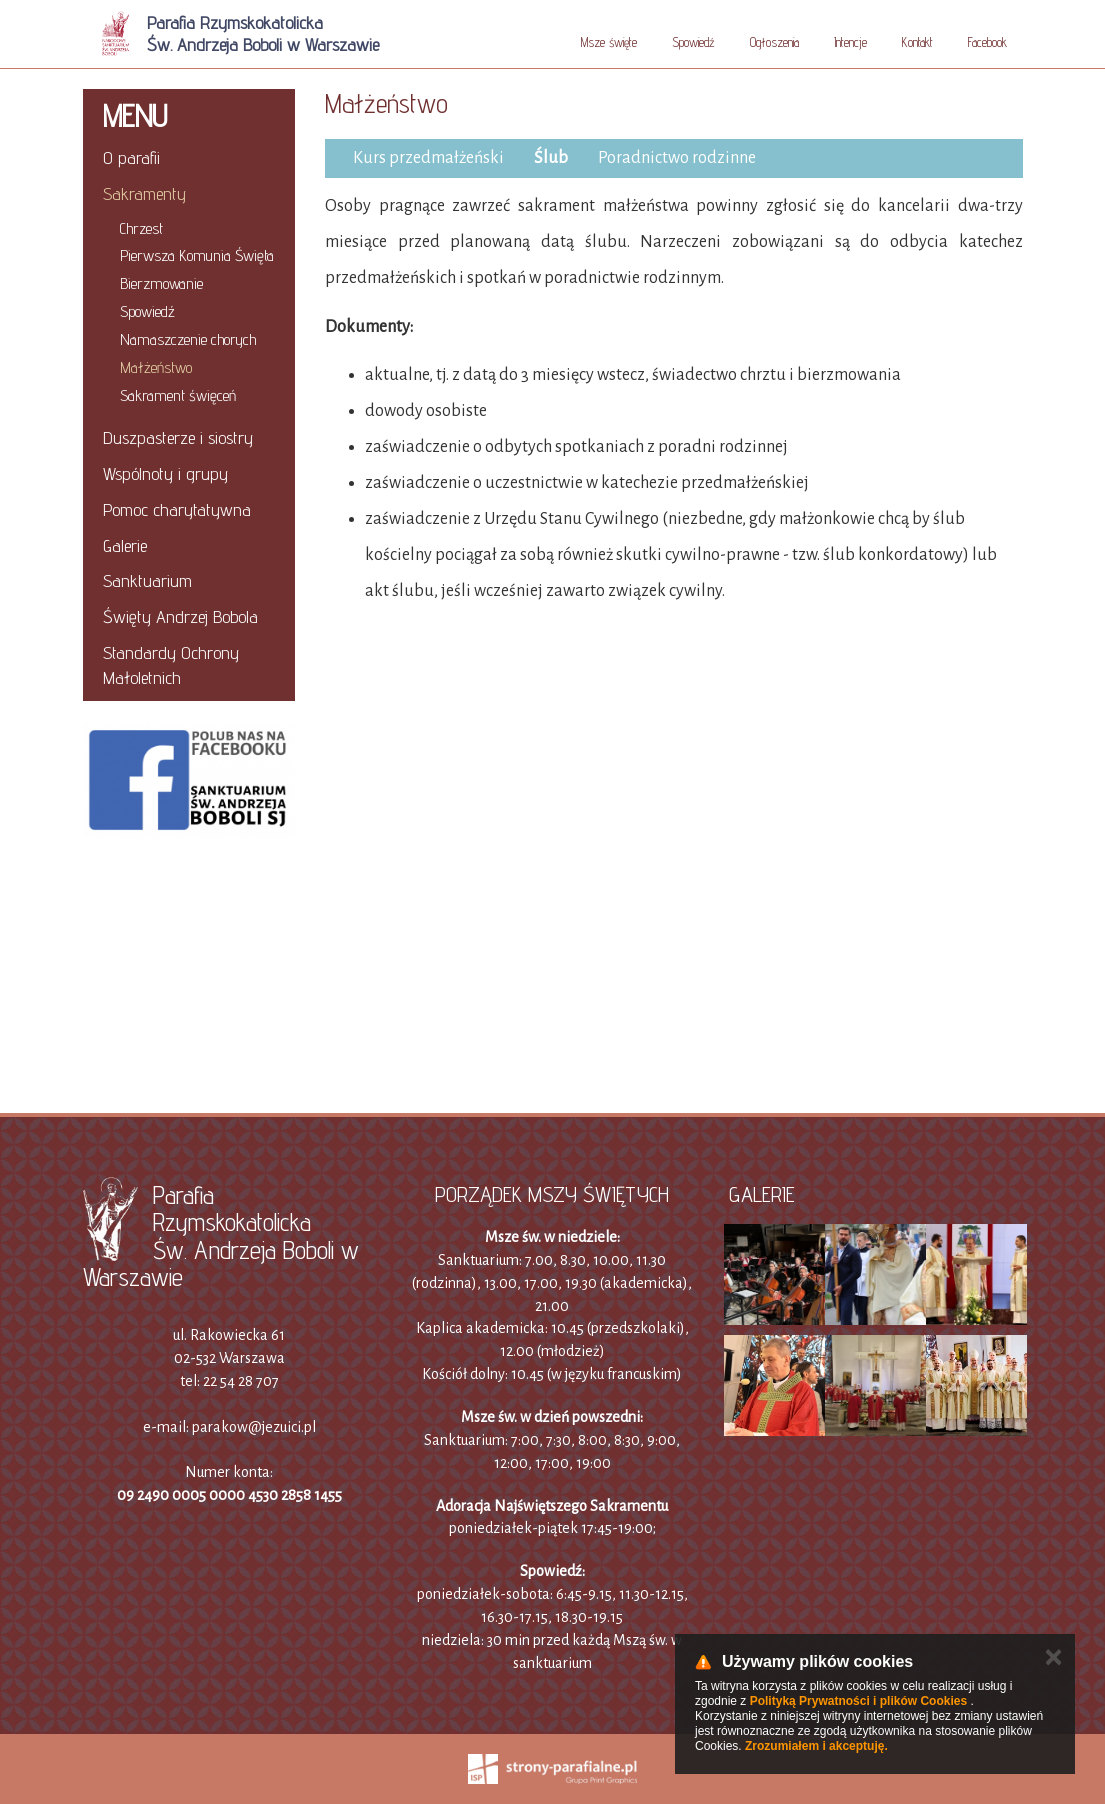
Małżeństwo (156, 367)
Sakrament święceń (178, 395)
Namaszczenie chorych (188, 339)
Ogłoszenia (774, 42)
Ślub (551, 158)
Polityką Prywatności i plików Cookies (858, 1701)
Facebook (987, 42)
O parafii (131, 157)
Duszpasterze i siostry (178, 437)
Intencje (850, 42)
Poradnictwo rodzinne (677, 158)
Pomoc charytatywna (177, 509)
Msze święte (609, 42)
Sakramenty (144, 193)
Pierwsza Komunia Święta (197, 255)
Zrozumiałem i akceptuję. (816, 1746)
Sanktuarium (147, 580)
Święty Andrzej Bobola (180, 616)
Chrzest (141, 228)
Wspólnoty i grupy (165, 473)
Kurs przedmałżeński (428, 158)
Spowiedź (693, 42)
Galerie (125, 545)
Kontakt (917, 42)
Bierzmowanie (161, 283)
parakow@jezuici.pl (254, 1427)
